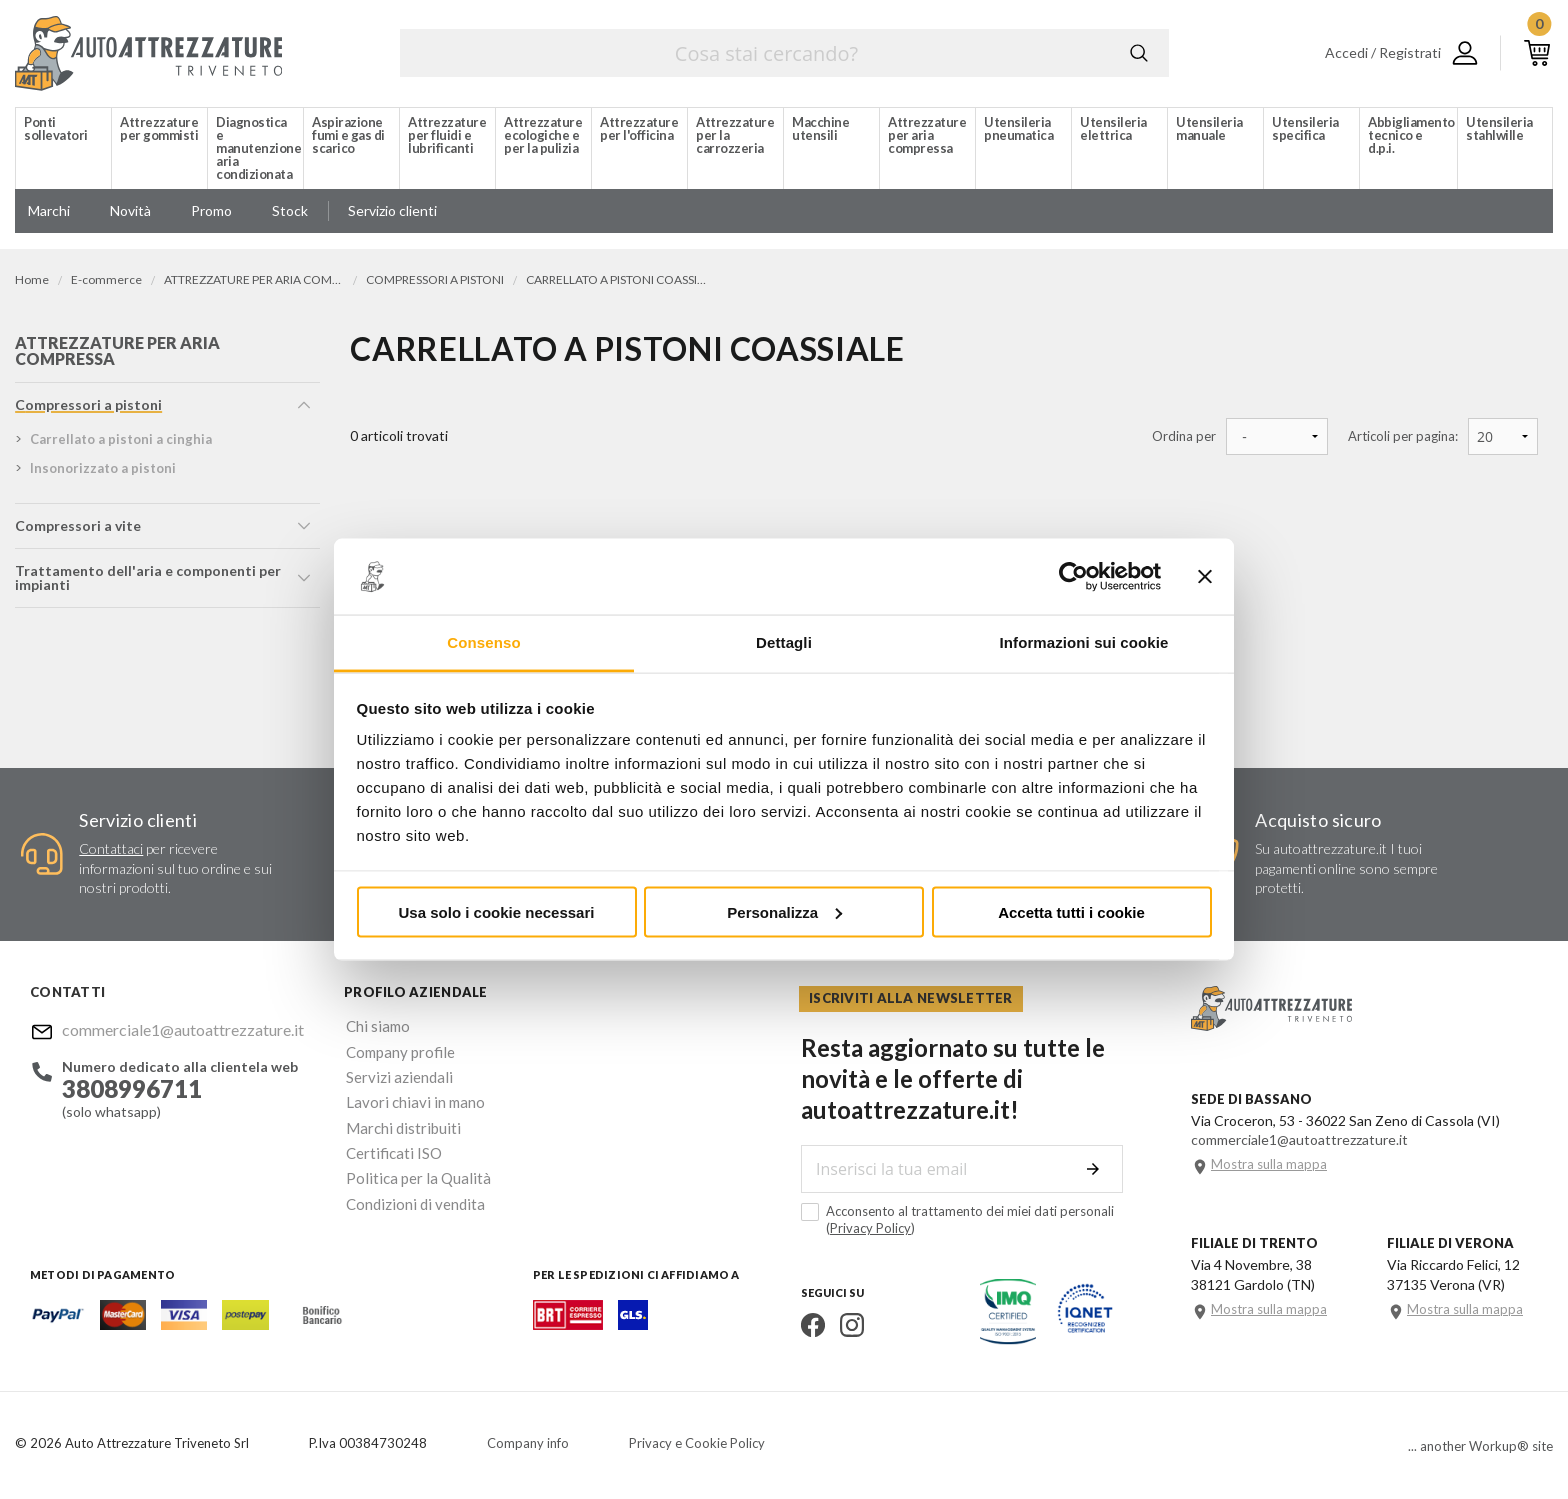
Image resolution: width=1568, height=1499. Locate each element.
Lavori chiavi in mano (407, 1098)
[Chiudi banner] (1205, 577)
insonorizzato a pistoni (103, 469)
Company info (528, 1444)
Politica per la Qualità (410, 1170)
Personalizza (784, 911)
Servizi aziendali (392, 1074)
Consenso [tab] (483, 642)
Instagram (850, 1326)
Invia (1095, 1170)
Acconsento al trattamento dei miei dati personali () (955, 1220)
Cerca (1139, 53)
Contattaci (111, 849)
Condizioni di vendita (408, 1194)
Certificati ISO (389, 1146)
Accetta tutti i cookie (1071, 911)
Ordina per (1184, 436)
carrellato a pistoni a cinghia (121, 440)
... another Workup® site (1480, 1447)
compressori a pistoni (88, 405)
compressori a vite (78, 526)
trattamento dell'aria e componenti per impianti (148, 578)
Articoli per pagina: (1403, 436)
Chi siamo (374, 1026)
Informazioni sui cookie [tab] (1084, 642)
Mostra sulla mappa (1269, 1165)
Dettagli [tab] (784, 642)
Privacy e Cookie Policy (697, 1444)
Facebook (811, 1326)
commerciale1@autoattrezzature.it (181, 1029)
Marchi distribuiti (396, 1122)
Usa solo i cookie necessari (497, 911)
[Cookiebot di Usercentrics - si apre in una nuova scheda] (1073, 577)
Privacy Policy (868, 1229)
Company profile (395, 1050)
